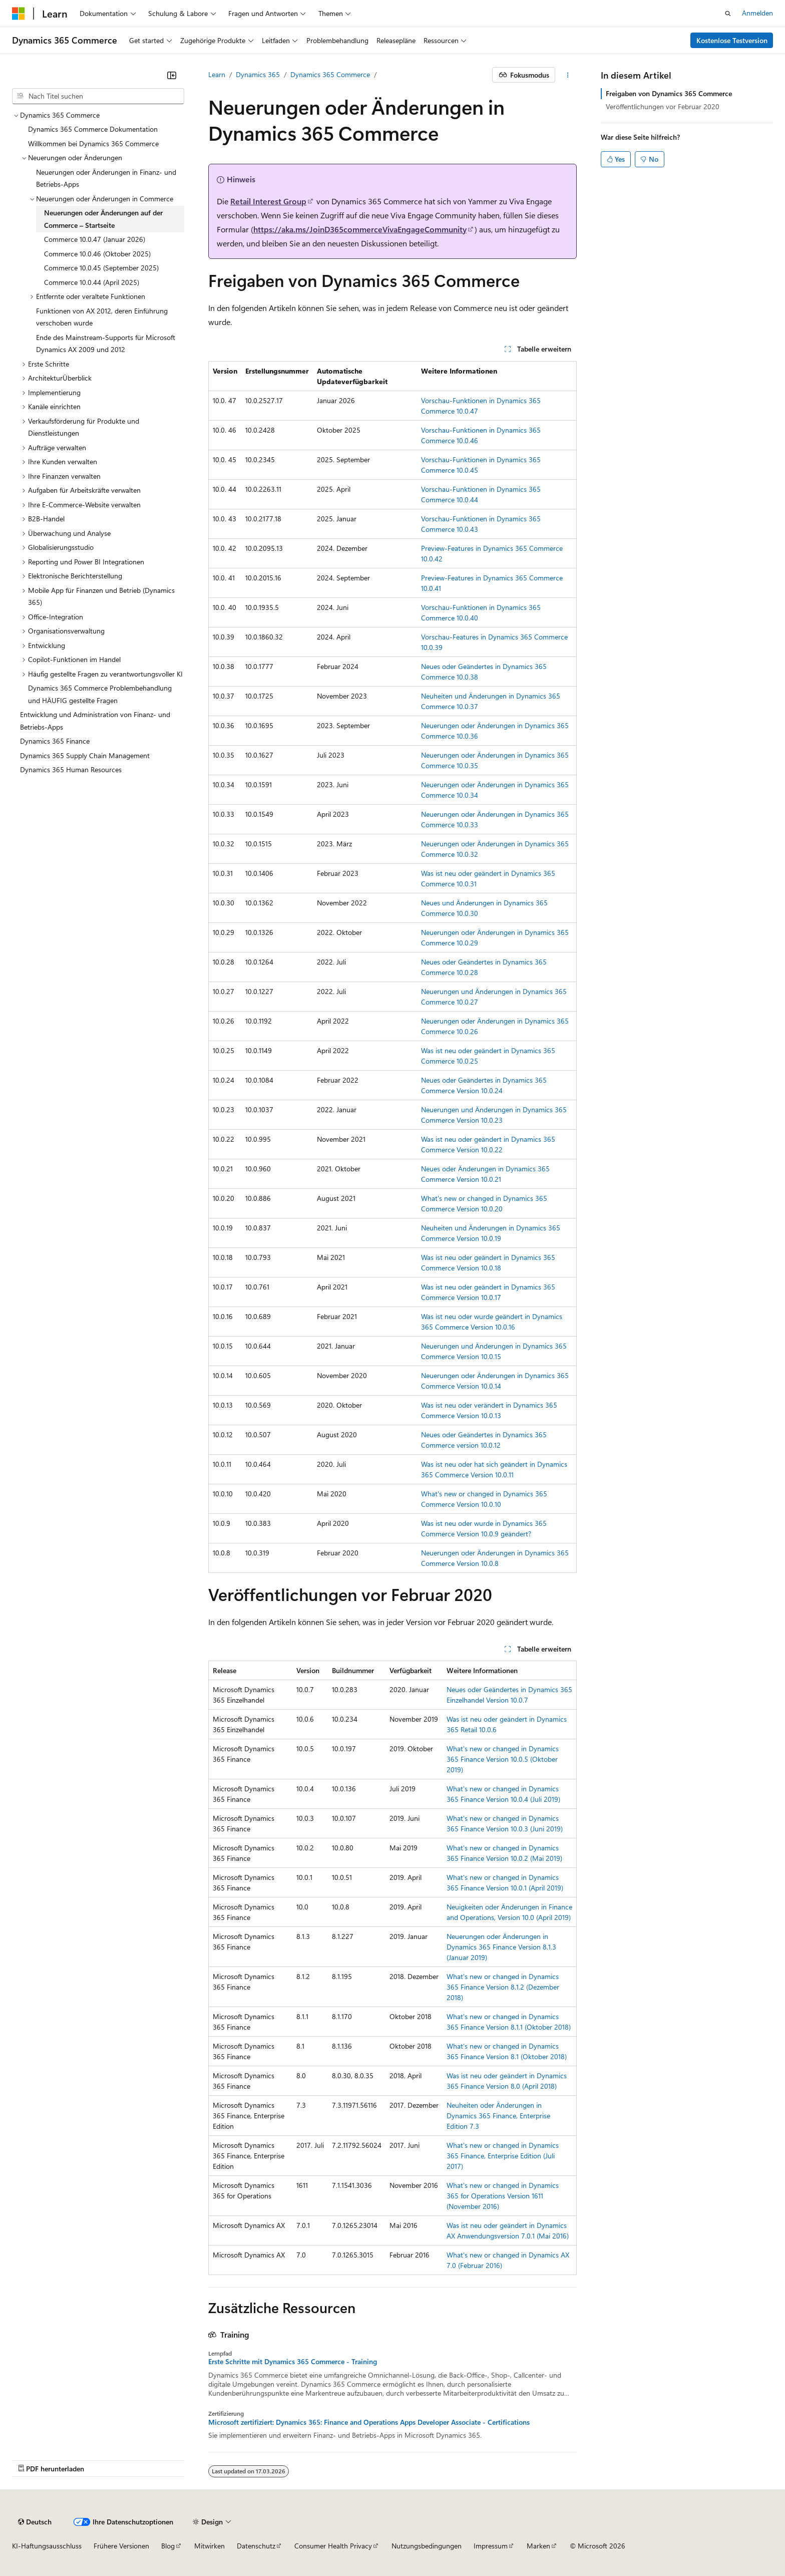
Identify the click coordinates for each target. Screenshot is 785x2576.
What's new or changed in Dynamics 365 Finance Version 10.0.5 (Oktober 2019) (503, 1759)
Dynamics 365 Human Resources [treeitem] (71, 769)
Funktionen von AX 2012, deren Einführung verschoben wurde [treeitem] (102, 317)
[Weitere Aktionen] (568, 75)
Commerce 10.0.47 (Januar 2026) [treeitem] (94, 239)
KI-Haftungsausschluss (47, 2545)
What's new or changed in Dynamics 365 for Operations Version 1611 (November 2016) (503, 2195)
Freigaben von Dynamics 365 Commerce (669, 93)
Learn (216, 74)
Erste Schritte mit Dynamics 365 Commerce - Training (292, 2361)
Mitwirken (209, 2545)
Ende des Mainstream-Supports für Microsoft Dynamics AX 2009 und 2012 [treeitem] (105, 344)
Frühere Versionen (121, 2545)
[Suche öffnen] (728, 14)
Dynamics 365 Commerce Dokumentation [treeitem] (93, 129)
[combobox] (98, 96)
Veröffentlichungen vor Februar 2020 (662, 106)
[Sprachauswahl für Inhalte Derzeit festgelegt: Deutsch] (35, 2522)
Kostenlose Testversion (731, 40)
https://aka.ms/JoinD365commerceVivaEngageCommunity (360, 229)
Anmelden (757, 13)
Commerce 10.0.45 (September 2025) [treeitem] (101, 267)
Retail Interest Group (268, 201)
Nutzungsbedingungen (426, 2545)
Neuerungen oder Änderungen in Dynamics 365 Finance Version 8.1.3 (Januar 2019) (501, 1946)
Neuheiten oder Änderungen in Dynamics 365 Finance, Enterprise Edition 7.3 (498, 2115)
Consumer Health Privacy (333, 2545)
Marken (538, 2545)
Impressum (491, 2545)
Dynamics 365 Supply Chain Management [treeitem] (85, 755)
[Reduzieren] (171, 75)
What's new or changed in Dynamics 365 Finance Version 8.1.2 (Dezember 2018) (503, 1987)
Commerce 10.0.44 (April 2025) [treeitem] (91, 282)
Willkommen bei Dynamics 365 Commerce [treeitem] (93, 143)
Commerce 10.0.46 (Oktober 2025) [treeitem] (97, 253)
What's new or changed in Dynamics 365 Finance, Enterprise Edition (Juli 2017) (503, 2155)
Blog (168, 2545)
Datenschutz (256, 2545)
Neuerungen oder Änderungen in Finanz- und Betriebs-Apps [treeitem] (106, 178)
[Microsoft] (18, 13)
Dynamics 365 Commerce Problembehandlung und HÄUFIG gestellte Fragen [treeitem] (100, 694)
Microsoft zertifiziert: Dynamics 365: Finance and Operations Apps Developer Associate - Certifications (369, 2422)
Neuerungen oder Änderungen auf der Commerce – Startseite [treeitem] (103, 219)
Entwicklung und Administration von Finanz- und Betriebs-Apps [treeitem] (95, 721)
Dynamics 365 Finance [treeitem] (55, 741)
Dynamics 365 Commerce (330, 74)
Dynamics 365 (258, 74)
